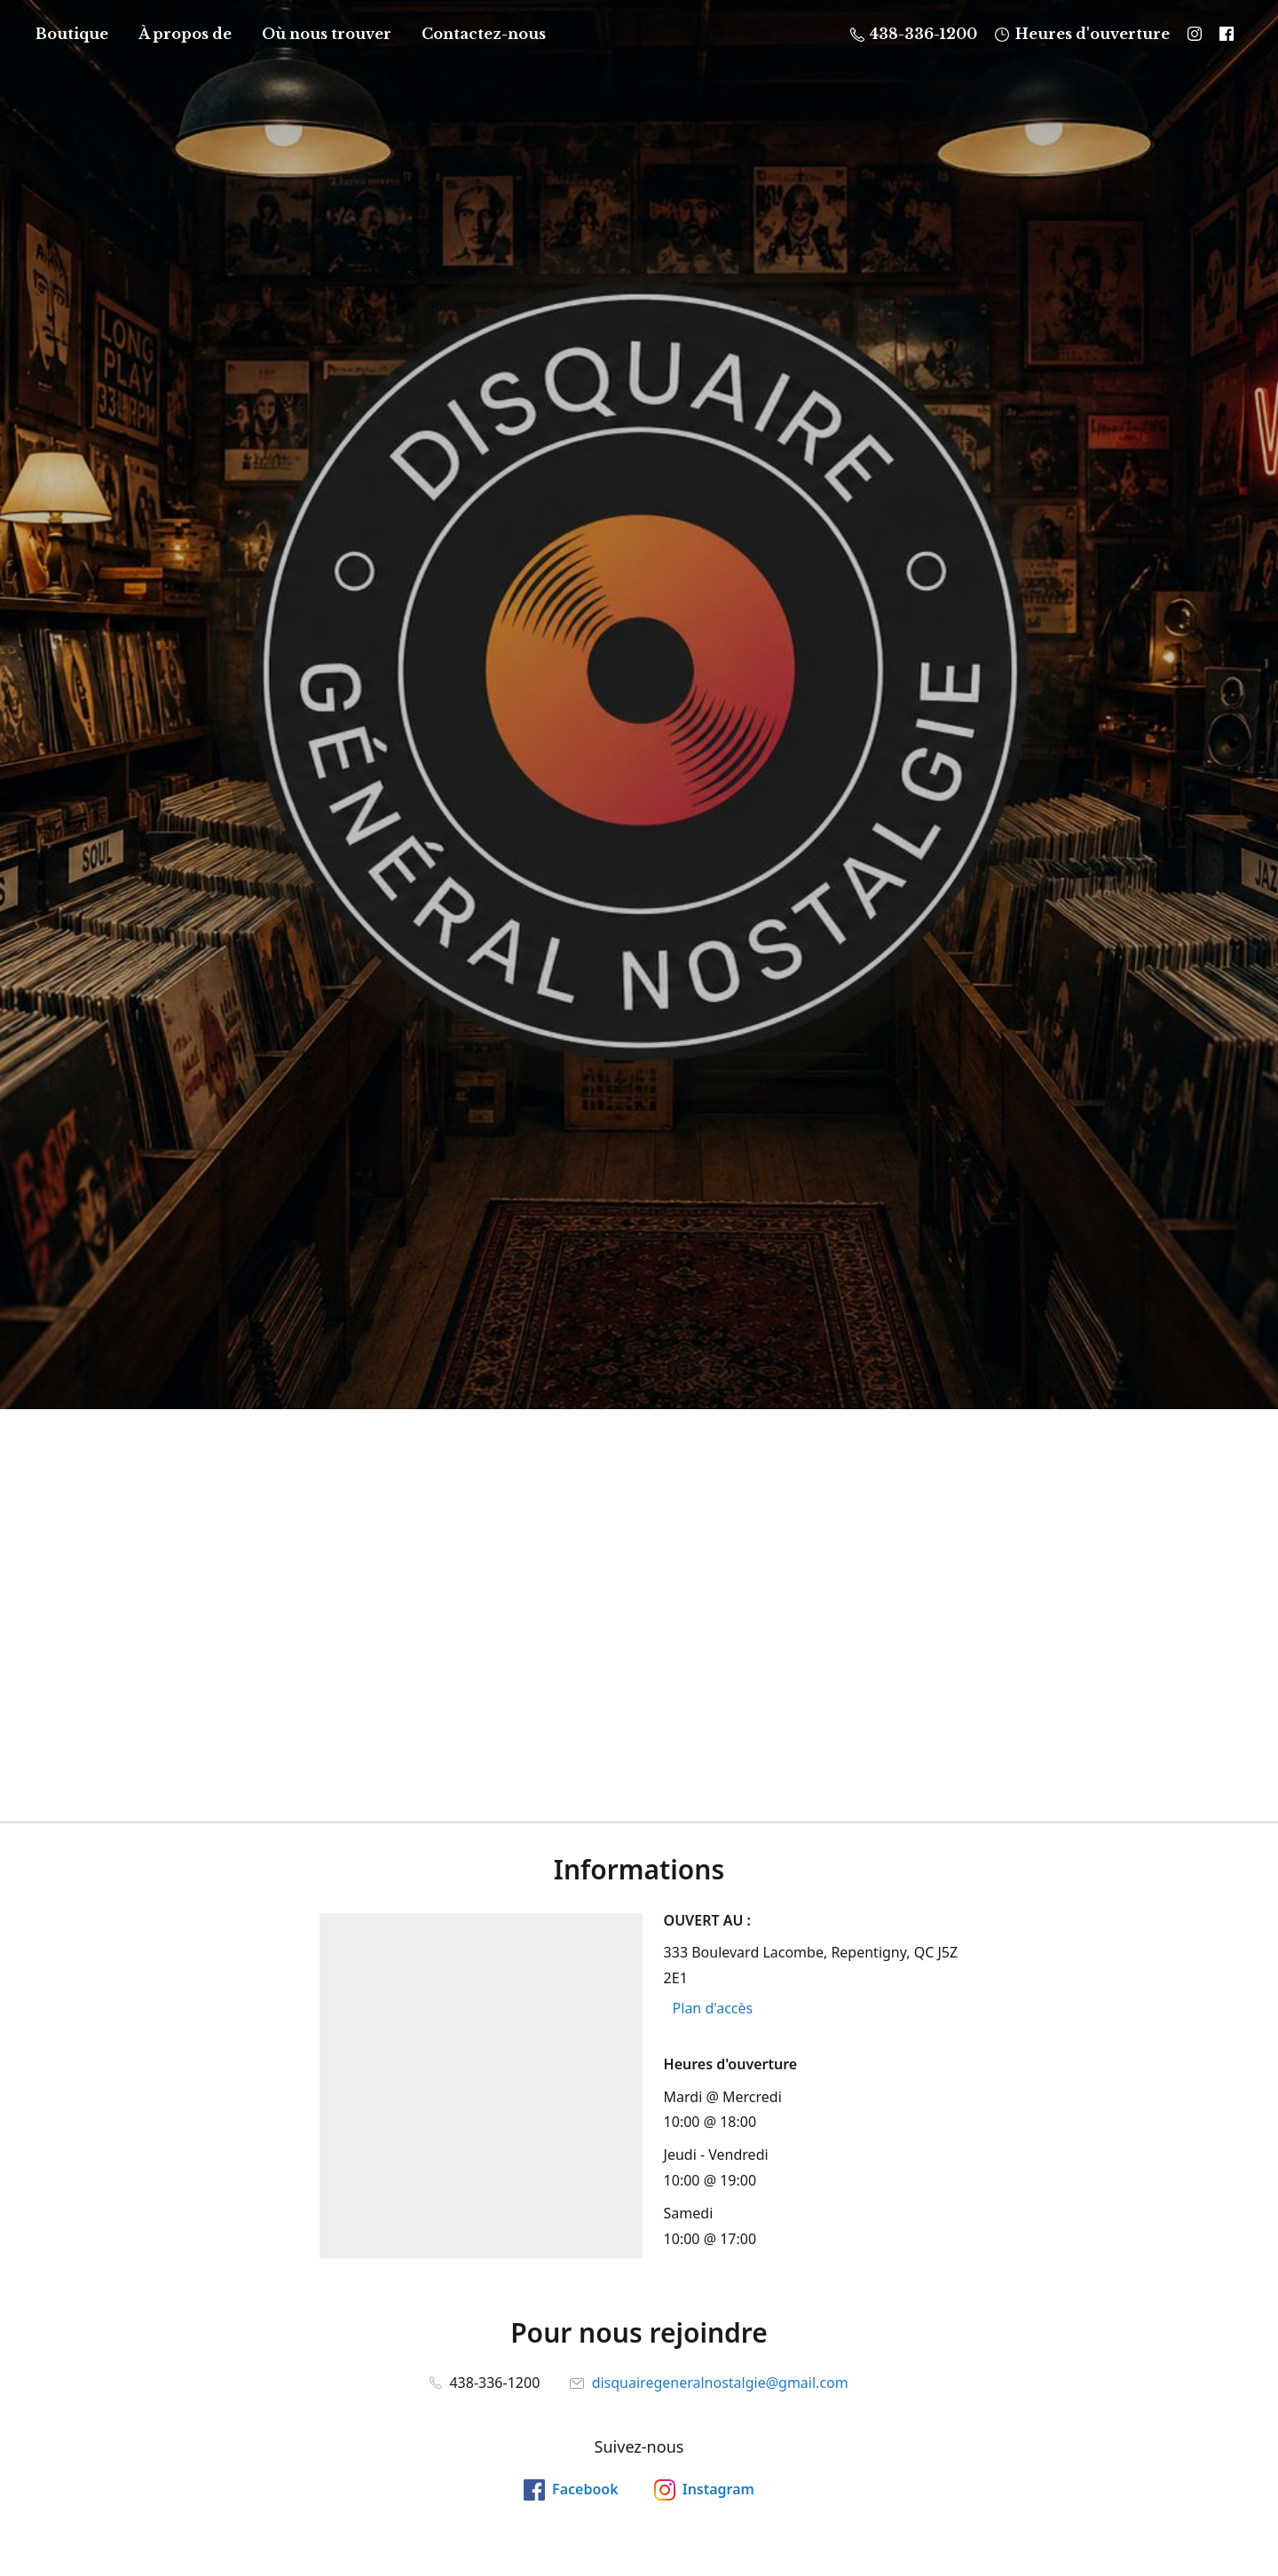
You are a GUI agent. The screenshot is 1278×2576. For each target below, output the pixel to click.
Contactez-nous (484, 34)
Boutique (72, 34)
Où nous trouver (326, 34)
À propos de (185, 34)
